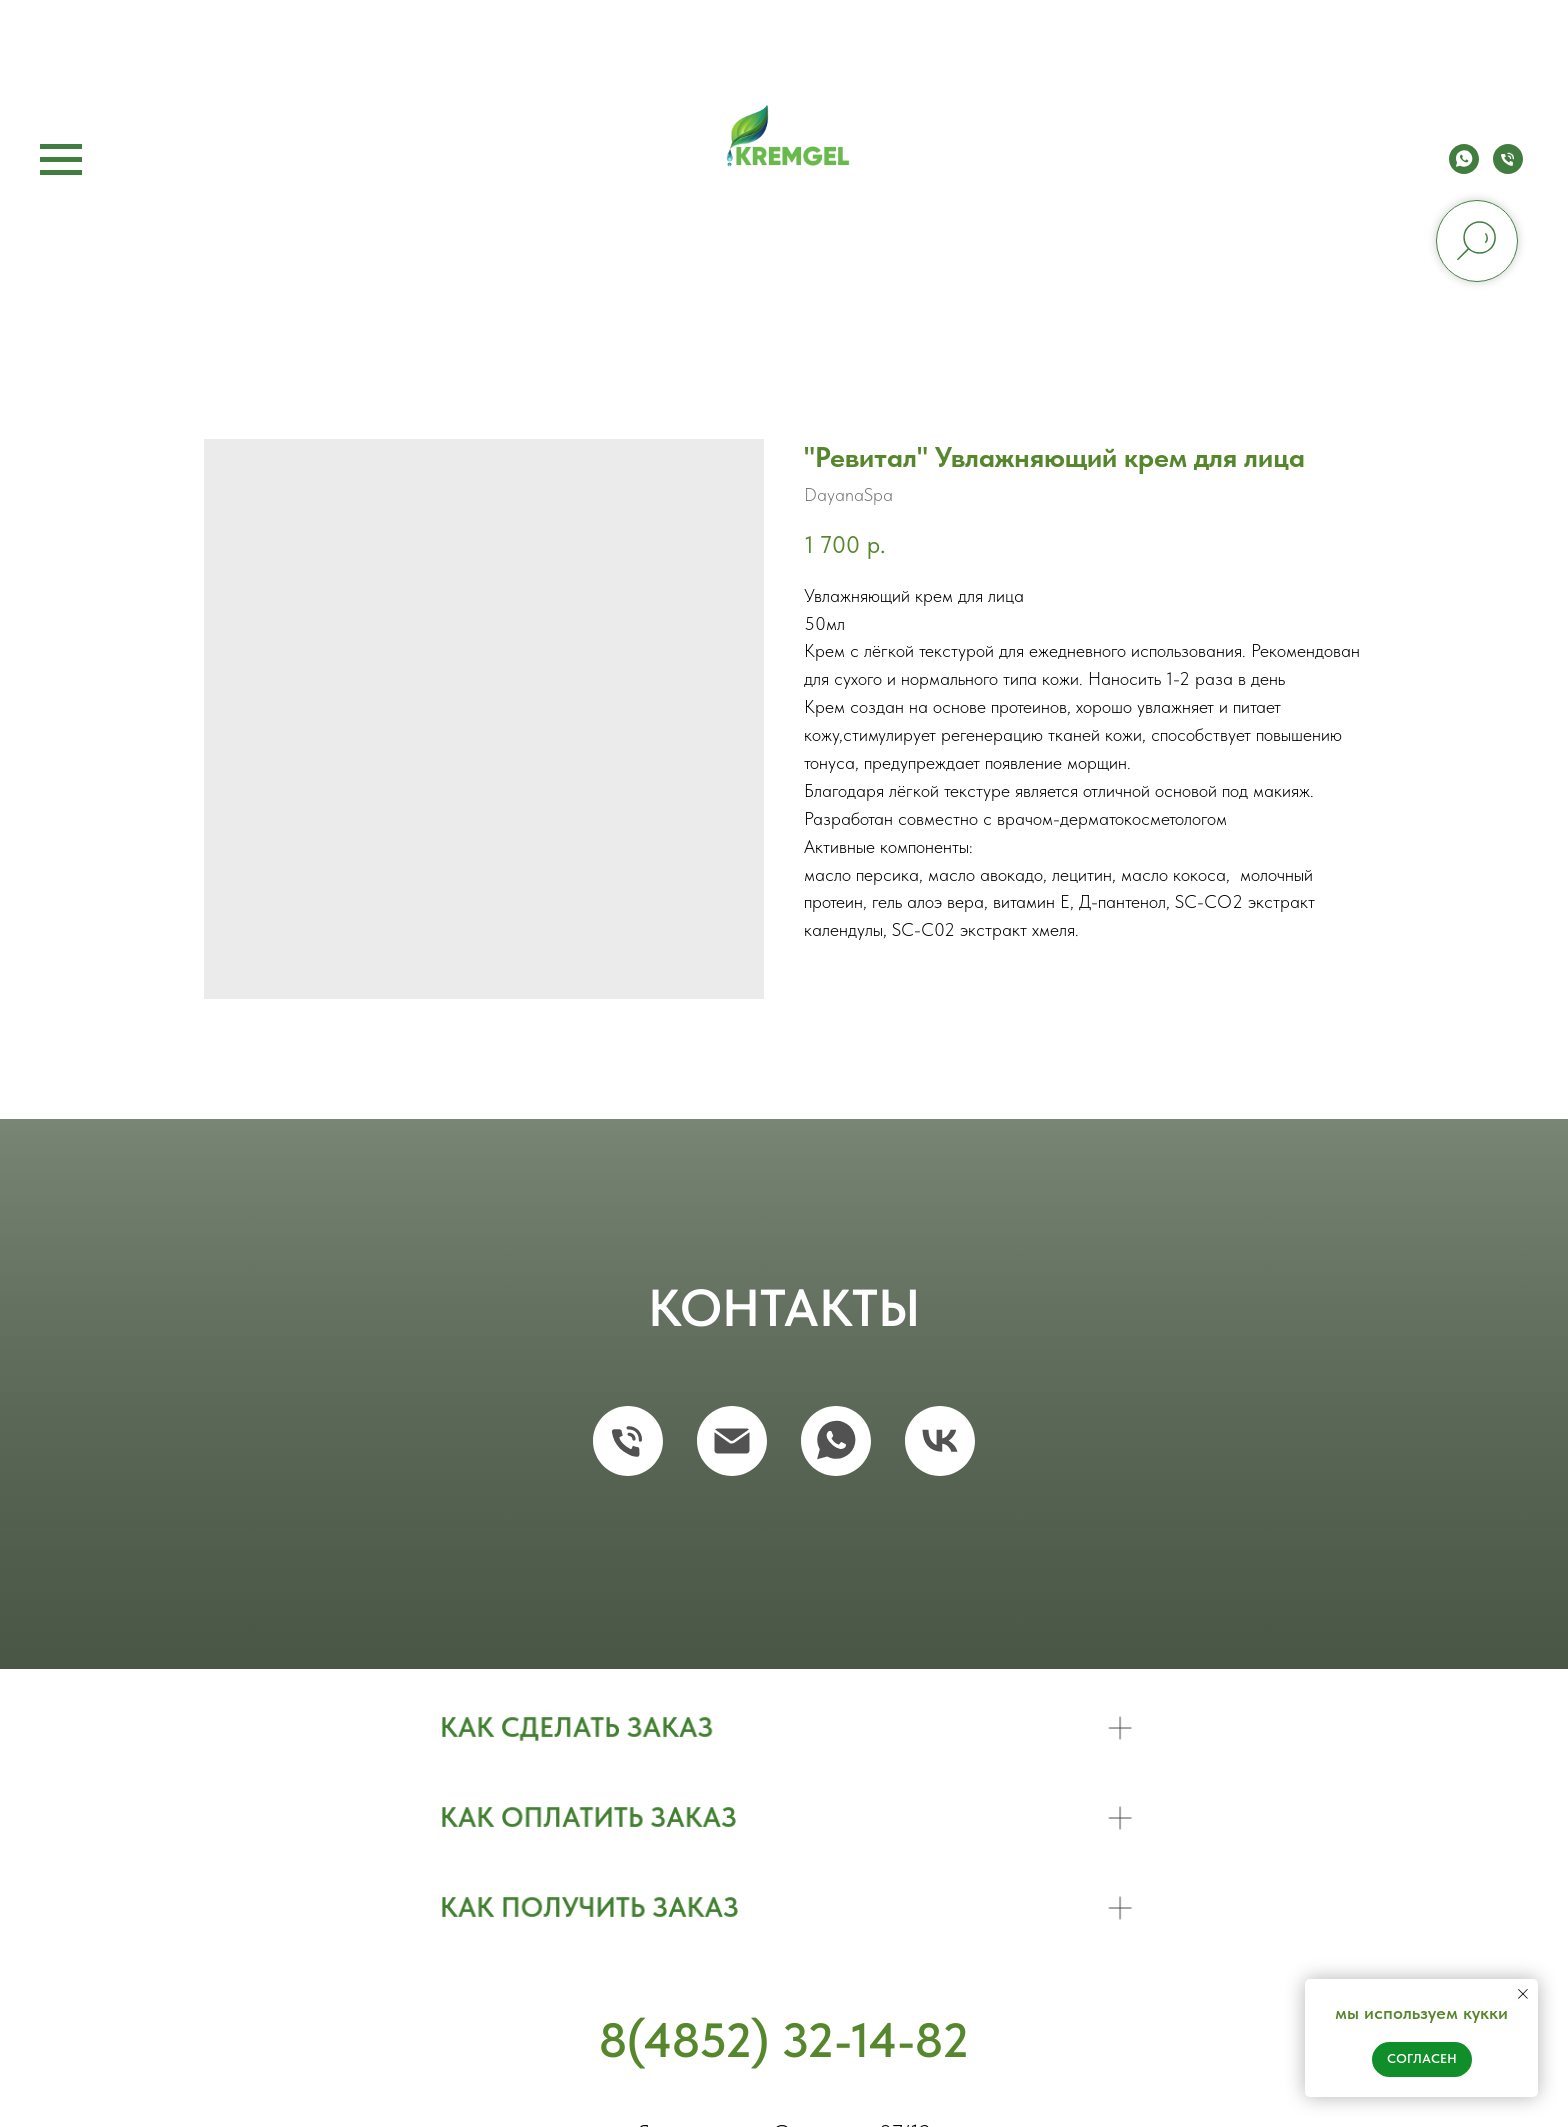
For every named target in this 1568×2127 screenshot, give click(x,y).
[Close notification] (1523, 1994)
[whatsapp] (1464, 168)
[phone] (1508, 168)
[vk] (940, 1441)
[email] (732, 1441)
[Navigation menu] (61, 160)
